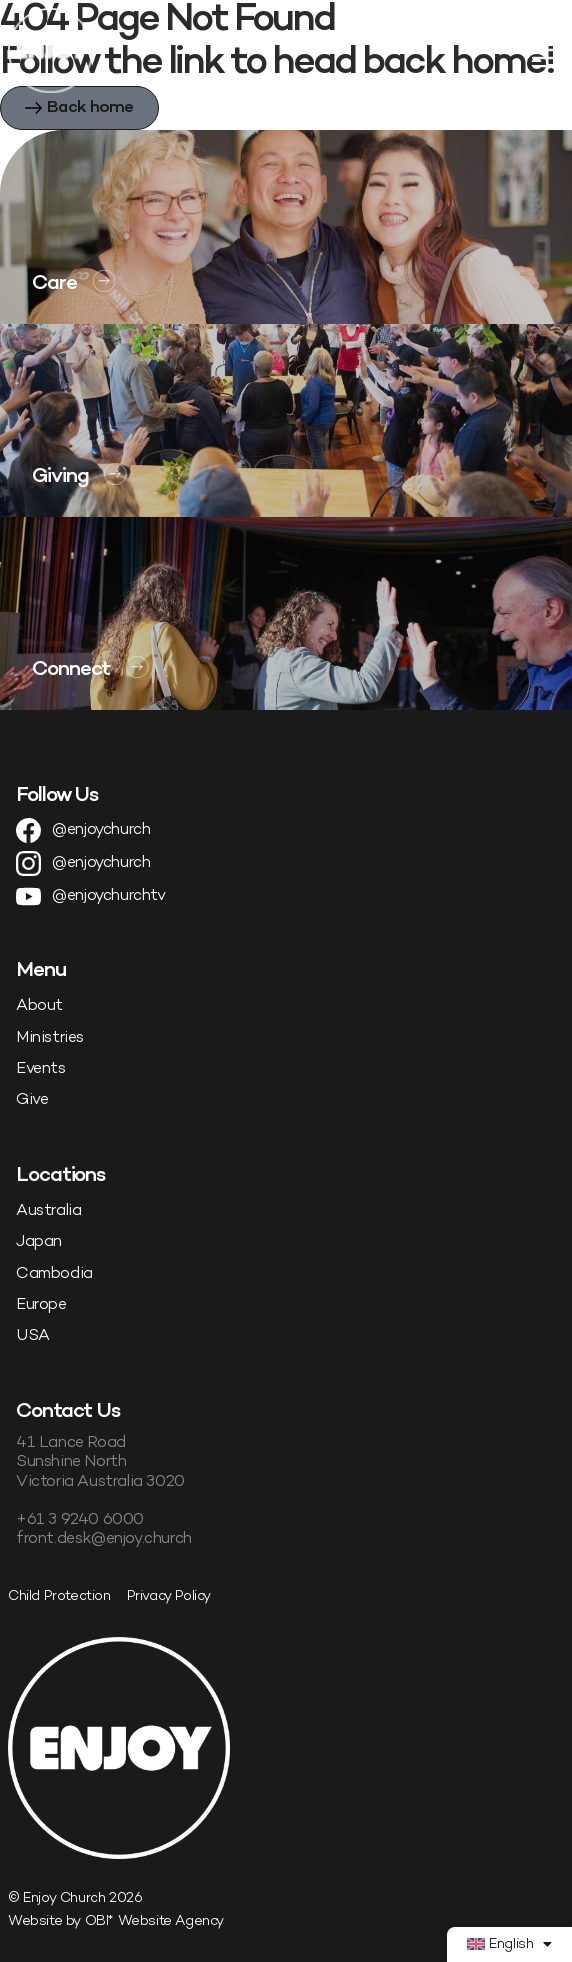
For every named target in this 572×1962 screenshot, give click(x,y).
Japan (39, 1242)
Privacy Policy (169, 1596)
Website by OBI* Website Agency (116, 1921)
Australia (48, 1211)
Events (41, 1069)
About (39, 1006)
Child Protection (59, 1596)
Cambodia (54, 1274)
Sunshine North (71, 1462)
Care (54, 284)
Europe (41, 1305)
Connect (71, 670)
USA (33, 1336)
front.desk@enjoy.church (104, 1539)
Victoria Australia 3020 (100, 1482)
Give (32, 1100)
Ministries (50, 1038)
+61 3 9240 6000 (80, 1520)
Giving (60, 477)
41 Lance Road (71, 1443)
